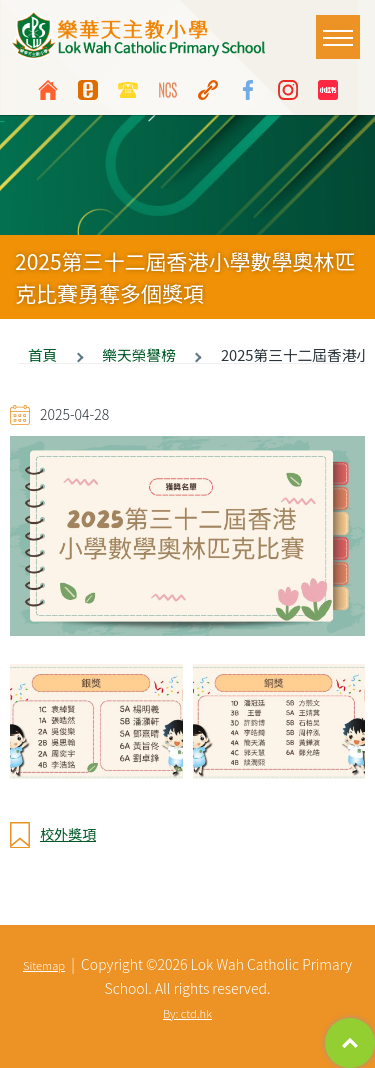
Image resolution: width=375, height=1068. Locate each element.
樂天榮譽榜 (138, 354)
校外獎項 (68, 834)
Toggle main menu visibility (341, 27)
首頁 (42, 354)
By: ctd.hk (187, 1013)
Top (350, 1043)
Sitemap (44, 965)
